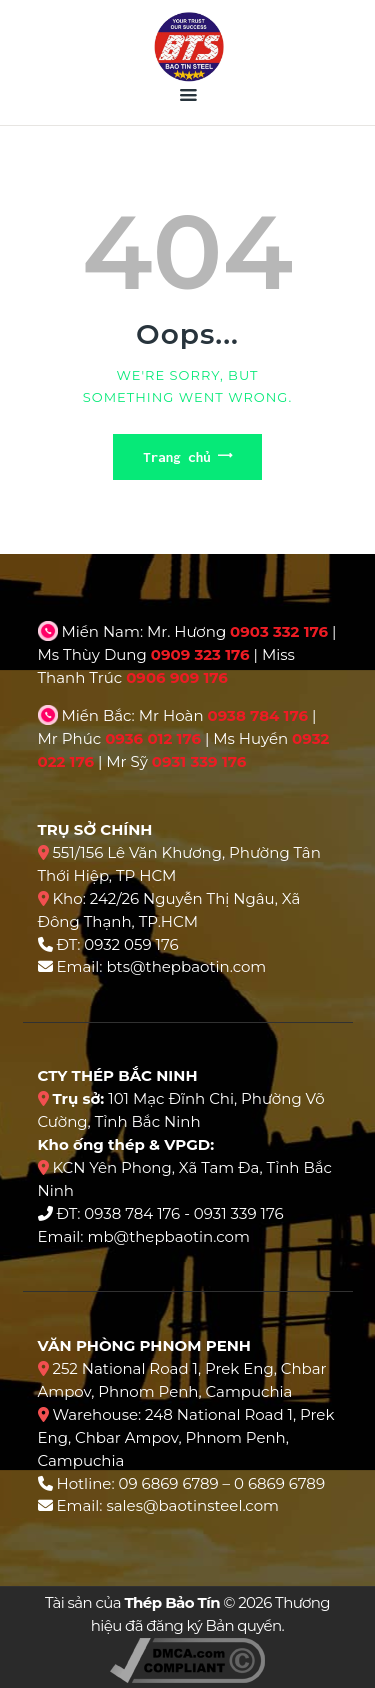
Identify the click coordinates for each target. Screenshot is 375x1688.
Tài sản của (132, 1602)
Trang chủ (177, 457)
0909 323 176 (200, 654)
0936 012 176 (153, 738)
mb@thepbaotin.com (168, 1236)
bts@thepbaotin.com (186, 966)
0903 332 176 (279, 631)
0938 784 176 (257, 715)
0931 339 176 (199, 761)
